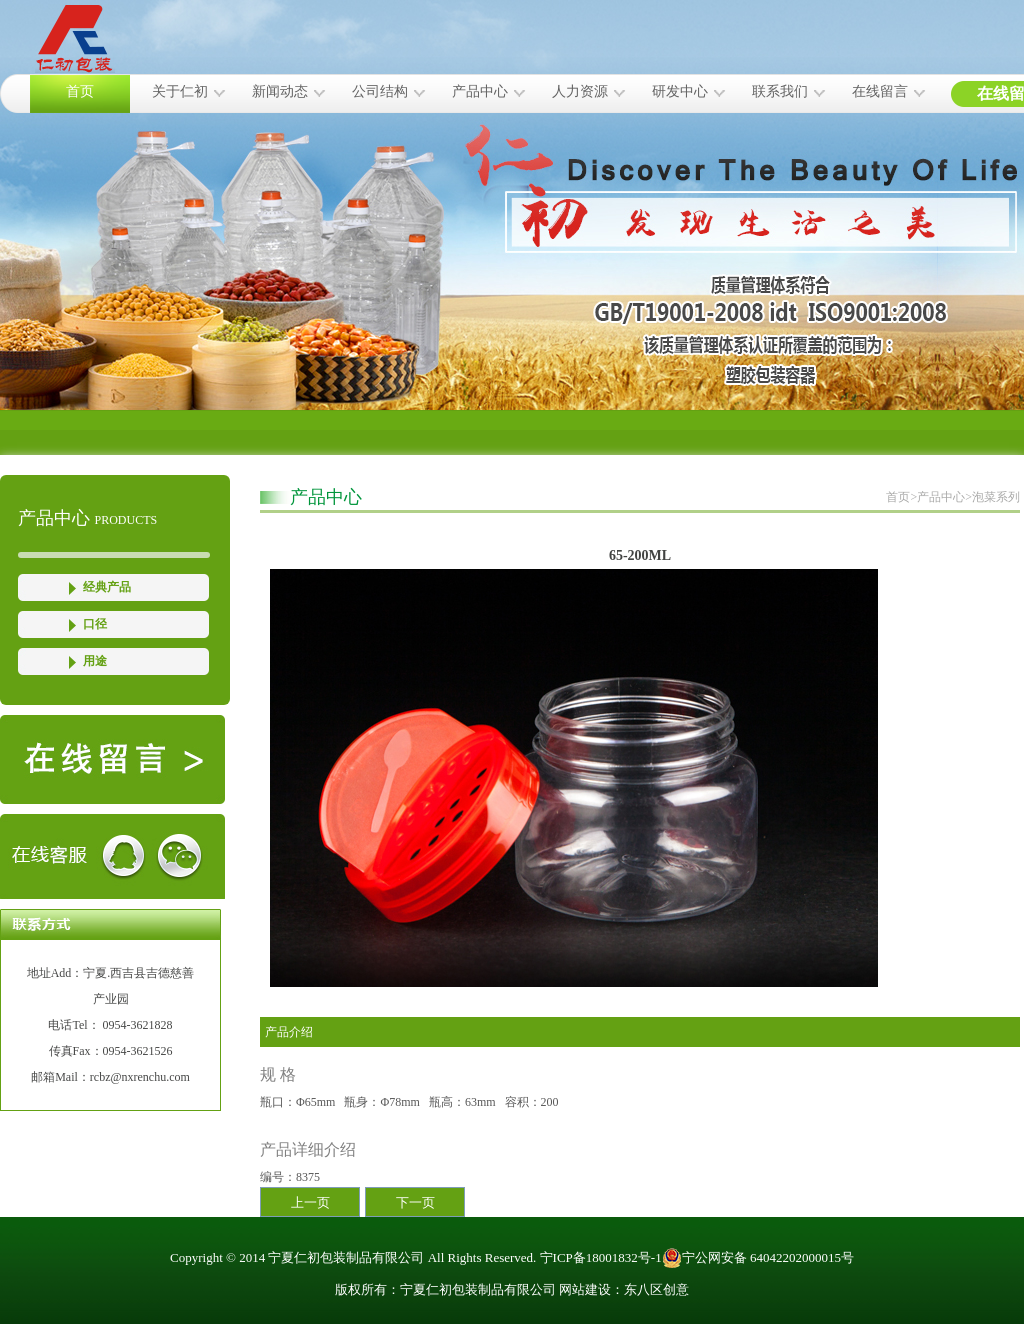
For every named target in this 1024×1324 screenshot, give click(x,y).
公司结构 (380, 91)
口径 (95, 624)
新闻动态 (280, 91)
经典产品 (107, 587)
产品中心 (480, 91)
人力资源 (580, 91)
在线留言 (880, 91)
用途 (95, 661)
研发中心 (680, 91)
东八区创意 (656, 1289)
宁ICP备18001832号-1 (601, 1257)
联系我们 (780, 91)
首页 (80, 91)
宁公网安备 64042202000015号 (758, 1258)
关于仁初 (180, 91)
